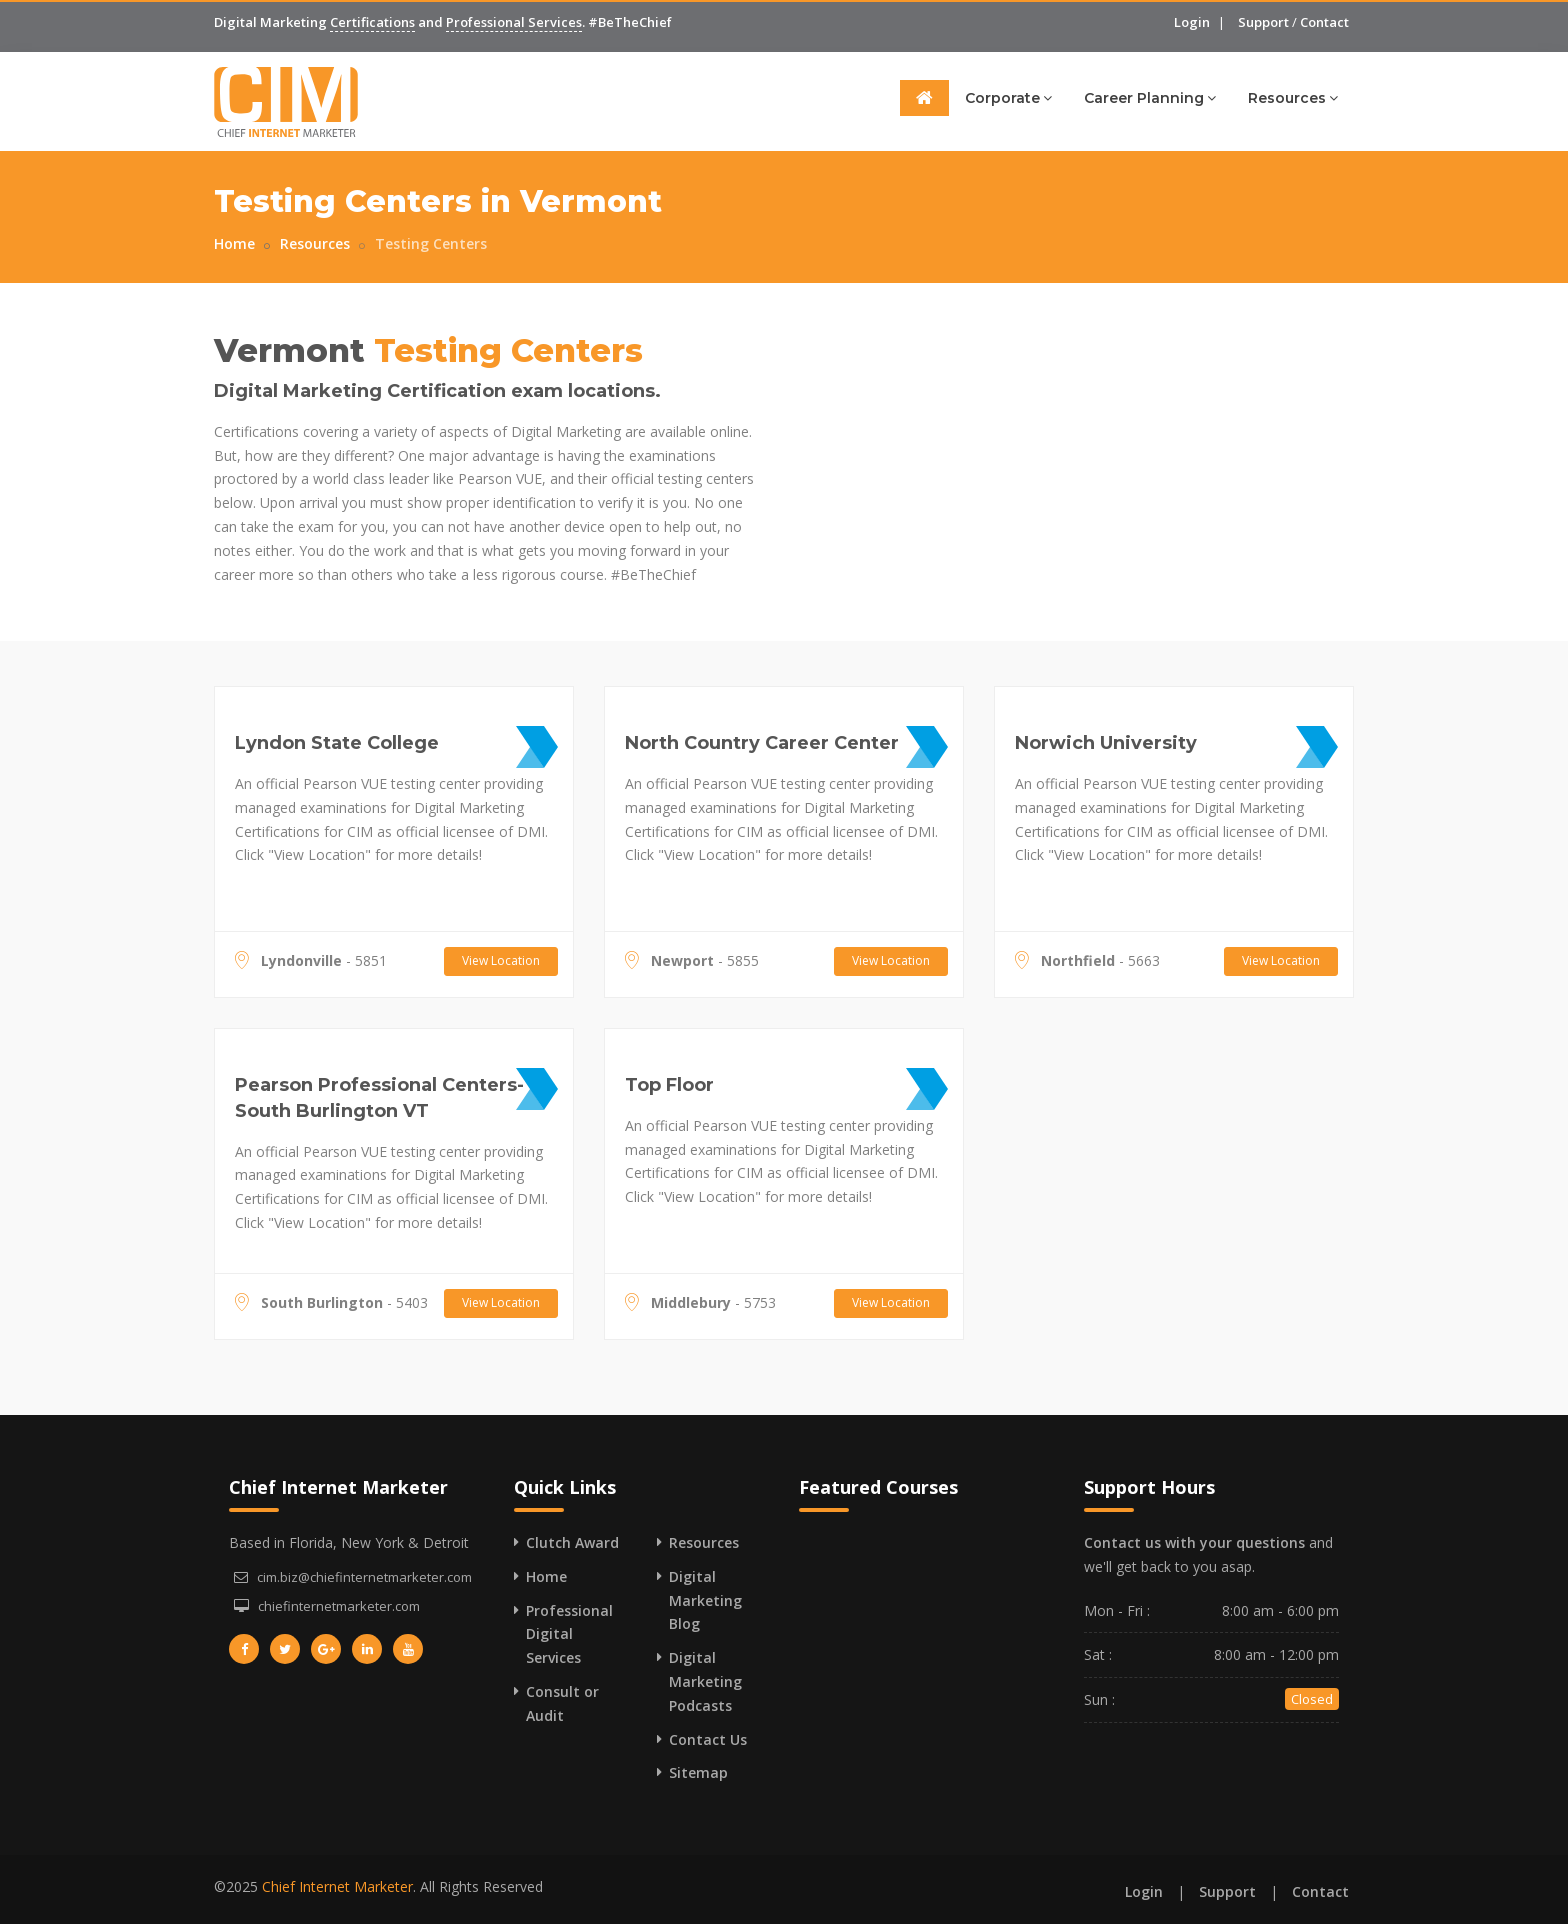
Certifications (372, 22)
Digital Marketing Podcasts (705, 1681)
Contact (1324, 22)
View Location (501, 960)
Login (1192, 22)
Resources (1293, 97)
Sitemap (698, 1772)
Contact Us (708, 1739)
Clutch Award (572, 1542)
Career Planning (1150, 97)
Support (1263, 22)
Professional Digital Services (569, 1634)
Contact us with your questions (1194, 1542)
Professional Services (514, 22)
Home (234, 243)
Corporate (1008, 97)
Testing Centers (431, 243)
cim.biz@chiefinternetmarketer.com (364, 1577)
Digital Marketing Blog (705, 1600)
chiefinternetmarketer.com (339, 1606)
